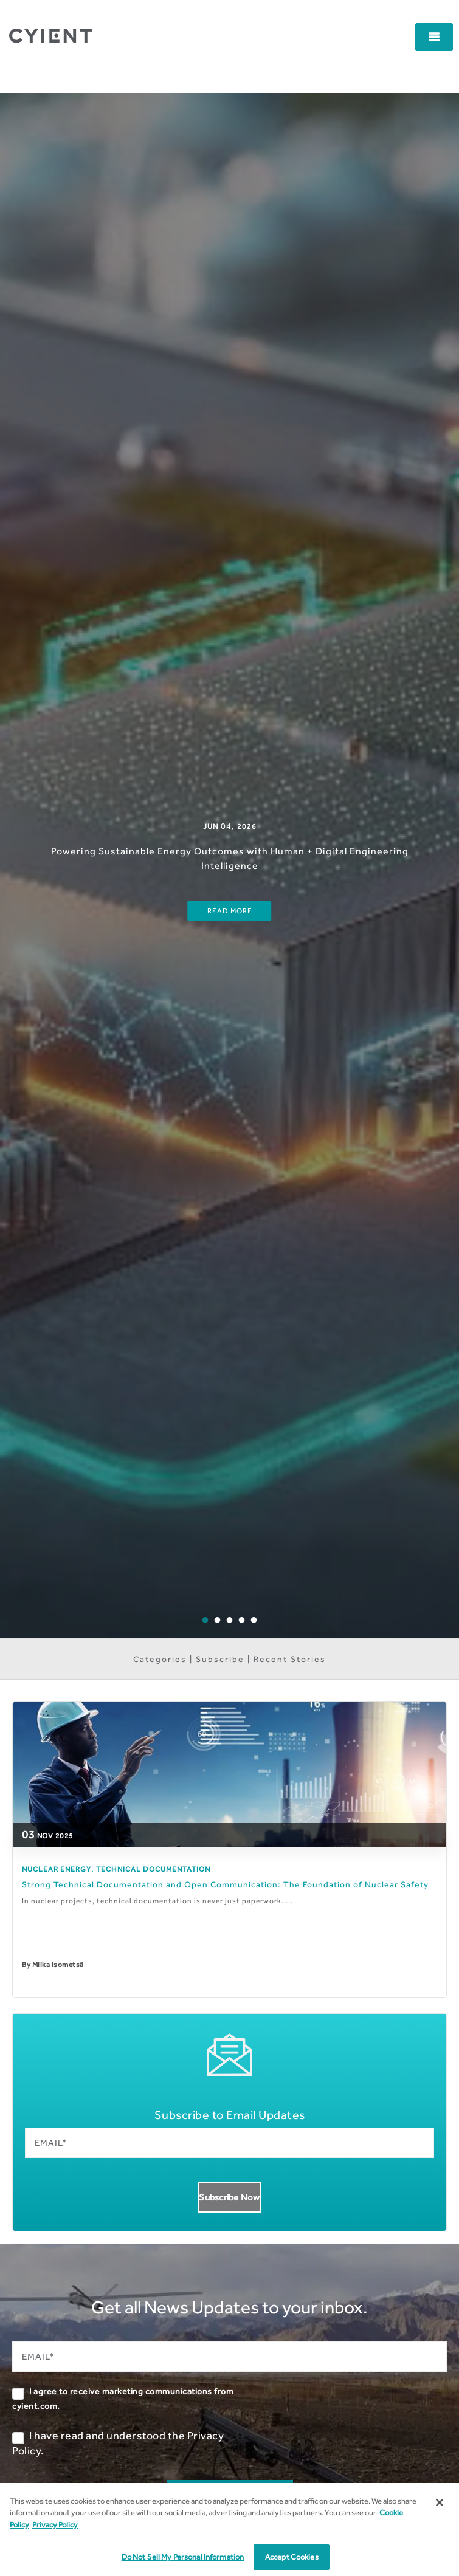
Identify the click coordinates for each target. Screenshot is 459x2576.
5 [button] (262, 1629)
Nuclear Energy (56, 1869)
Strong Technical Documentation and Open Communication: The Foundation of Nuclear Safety (225, 1884)
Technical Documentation (153, 1869)
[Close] (439, 2502)
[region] (229, 2529)
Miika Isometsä (58, 1964)
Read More (229, 911)
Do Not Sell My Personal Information (183, 2556)
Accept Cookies (292, 2556)
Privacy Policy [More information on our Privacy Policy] (55, 2524)
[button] (434, 37)
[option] (229, 865)
